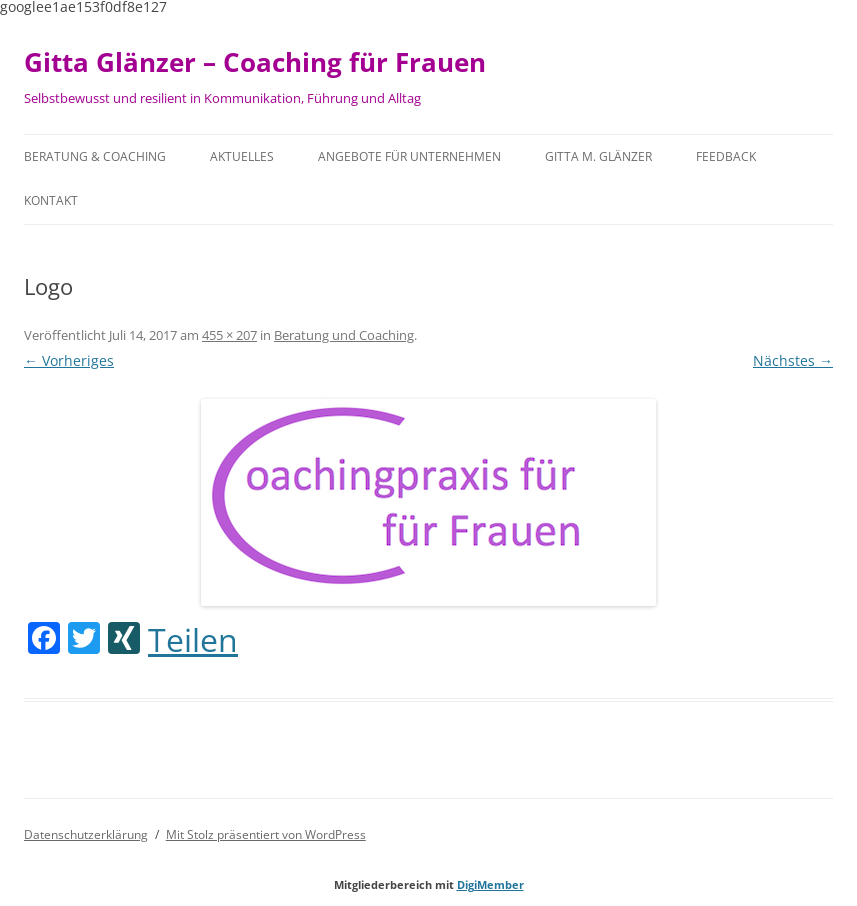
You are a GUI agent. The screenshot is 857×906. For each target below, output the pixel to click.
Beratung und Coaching (344, 335)
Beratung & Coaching (95, 156)
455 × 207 (229, 335)
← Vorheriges (69, 360)
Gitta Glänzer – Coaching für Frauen (255, 62)
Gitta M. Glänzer (598, 156)
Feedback (726, 156)
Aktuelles (242, 156)
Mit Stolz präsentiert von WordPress (266, 834)
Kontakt (51, 200)
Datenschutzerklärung (86, 834)
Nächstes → (793, 360)
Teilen (193, 640)
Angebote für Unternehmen (409, 156)
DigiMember (490, 884)
